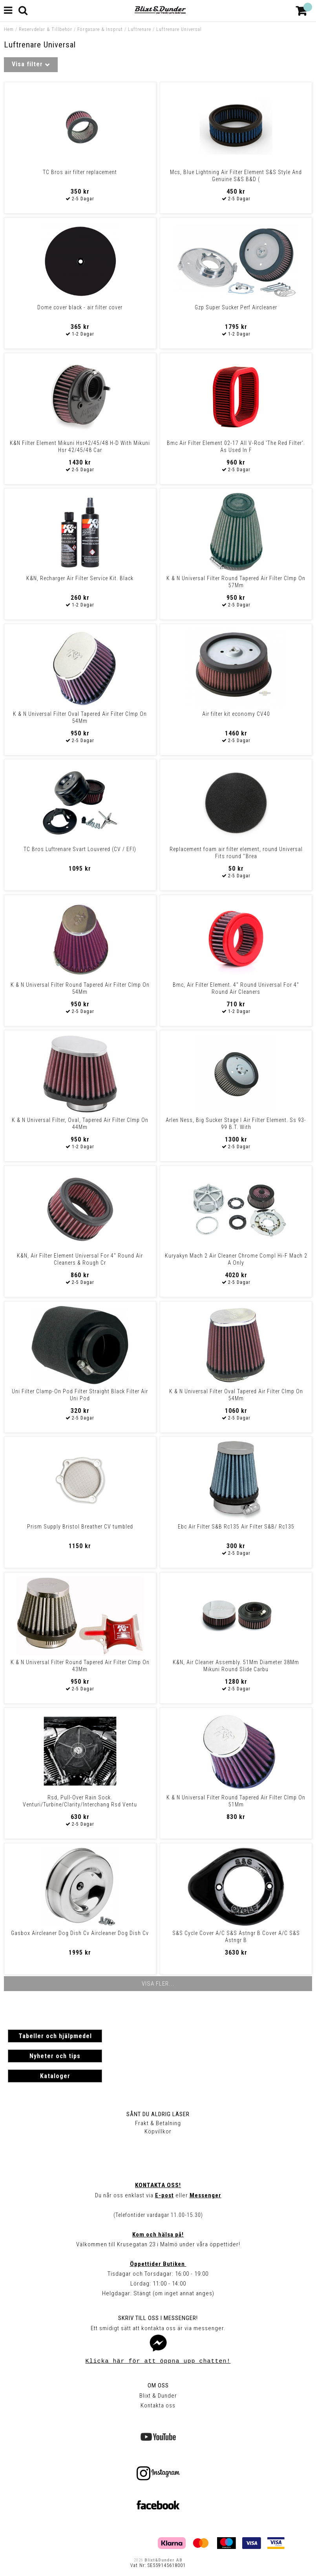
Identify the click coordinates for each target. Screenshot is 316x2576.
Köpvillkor (158, 2131)
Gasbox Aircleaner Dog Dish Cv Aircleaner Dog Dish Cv (80, 1933)
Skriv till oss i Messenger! (158, 2318)
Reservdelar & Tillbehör (45, 29)
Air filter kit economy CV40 (236, 714)
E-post (164, 2195)
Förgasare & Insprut (100, 29)
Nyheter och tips (54, 2056)
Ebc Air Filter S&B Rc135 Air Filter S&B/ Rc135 (236, 1526)
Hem (9, 29)
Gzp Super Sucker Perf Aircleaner (236, 307)
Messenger (205, 2195)
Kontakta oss (158, 2405)
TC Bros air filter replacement (80, 172)
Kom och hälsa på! (158, 2234)
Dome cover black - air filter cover (79, 307)
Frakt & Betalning (158, 2123)
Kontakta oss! (158, 2185)
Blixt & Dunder (158, 2395)
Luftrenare (139, 29)
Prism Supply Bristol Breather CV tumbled (80, 1526)
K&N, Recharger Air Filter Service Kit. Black (79, 578)
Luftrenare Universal (179, 29)
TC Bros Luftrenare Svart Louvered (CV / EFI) (80, 849)
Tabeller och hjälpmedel (55, 2036)
